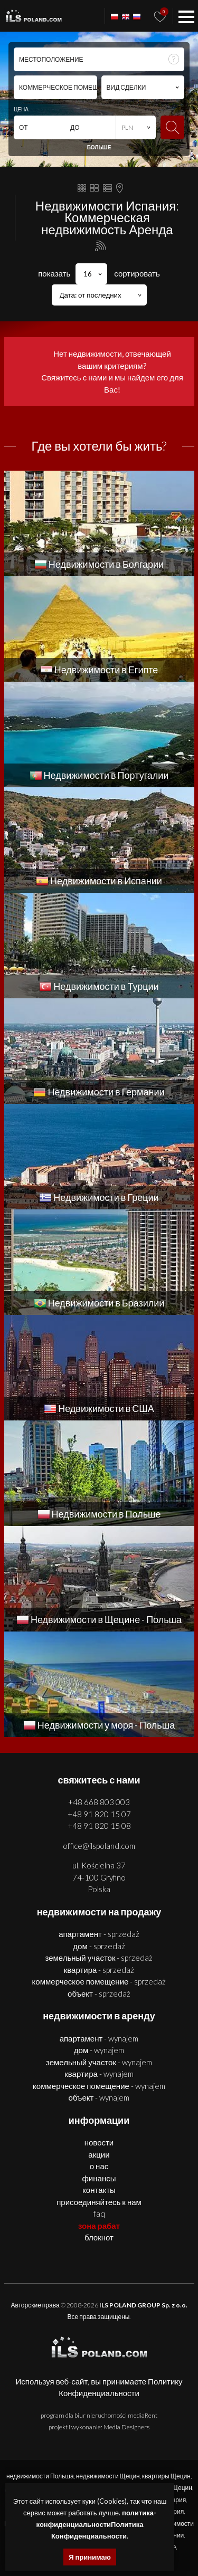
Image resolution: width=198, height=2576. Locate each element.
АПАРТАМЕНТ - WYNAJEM (99, 2038)
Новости (99, 2142)
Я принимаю (90, 2557)
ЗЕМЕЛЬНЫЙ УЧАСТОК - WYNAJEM (99, 2062)
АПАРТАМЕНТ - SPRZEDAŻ (99, 1934)
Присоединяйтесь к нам (99, 2202)
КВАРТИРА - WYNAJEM (99, 2073)
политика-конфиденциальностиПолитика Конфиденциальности (96, 2524)
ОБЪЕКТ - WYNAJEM (99, 2097)
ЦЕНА (21, 109)
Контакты (99, 2190)
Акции (98, 2154)
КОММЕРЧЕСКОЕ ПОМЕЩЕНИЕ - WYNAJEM (99, 2086)
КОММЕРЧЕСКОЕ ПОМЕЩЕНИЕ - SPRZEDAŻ (99, 1981)
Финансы (99, 2178)
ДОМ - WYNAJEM (99, 2050)
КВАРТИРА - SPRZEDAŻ (99, 1969)
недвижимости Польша (40, 2476)
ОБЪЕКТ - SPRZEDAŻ (99, 1993)
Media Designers (126, 2427)
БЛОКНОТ (99, 2237)
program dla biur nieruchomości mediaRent (99, 2415)
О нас (99, 2166)
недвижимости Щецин (108, 2476)
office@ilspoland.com (99, 1845)
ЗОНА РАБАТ (99, 2225)
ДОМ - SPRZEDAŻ (99, 1946)
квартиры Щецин (166, 2476)
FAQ (99, 2213)
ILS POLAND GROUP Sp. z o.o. (143, 2305)
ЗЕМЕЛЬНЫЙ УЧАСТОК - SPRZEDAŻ (99, 1957)
